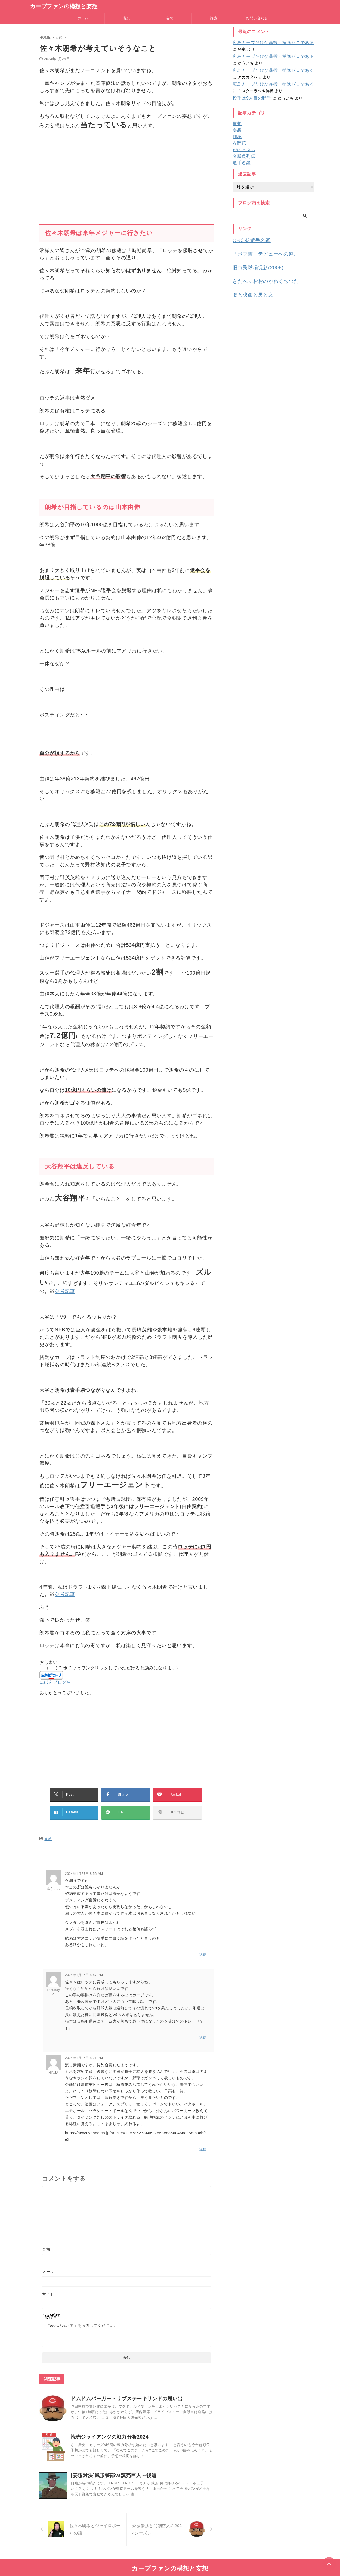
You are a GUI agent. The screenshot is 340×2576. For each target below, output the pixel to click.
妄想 (170, 18)
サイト (48, 2284)
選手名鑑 (240, 163)
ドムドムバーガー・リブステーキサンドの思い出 (127, 2388)
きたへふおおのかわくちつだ (260, 278)
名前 (46, 2239)
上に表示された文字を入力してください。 (80, 2315)
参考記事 (65, 1291)
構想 (126, 18)
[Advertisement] (126, 173)
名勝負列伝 (242, 156)
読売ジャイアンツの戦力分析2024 (110, 2427)
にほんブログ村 (55, 1682)
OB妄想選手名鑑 (248, 240)
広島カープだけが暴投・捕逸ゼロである (268, 43)
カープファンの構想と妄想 (64, 6)
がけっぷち (242, 150)
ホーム (82, 18)
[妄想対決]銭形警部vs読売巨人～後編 (114, 2465)
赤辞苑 (239, 143)
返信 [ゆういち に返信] (203, 1947)
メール (48, 2261)
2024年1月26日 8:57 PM (84, 1967)
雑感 (213, 18)
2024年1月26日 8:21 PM (84, 2049)
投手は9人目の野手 (250, 98)
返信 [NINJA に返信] (203, 2140)
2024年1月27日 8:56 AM (84, 1867)
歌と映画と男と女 (250, 291)
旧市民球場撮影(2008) (254, 265)
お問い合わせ (257, 18)
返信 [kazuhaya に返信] (203, 2029)
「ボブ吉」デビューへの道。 (260, 253)
